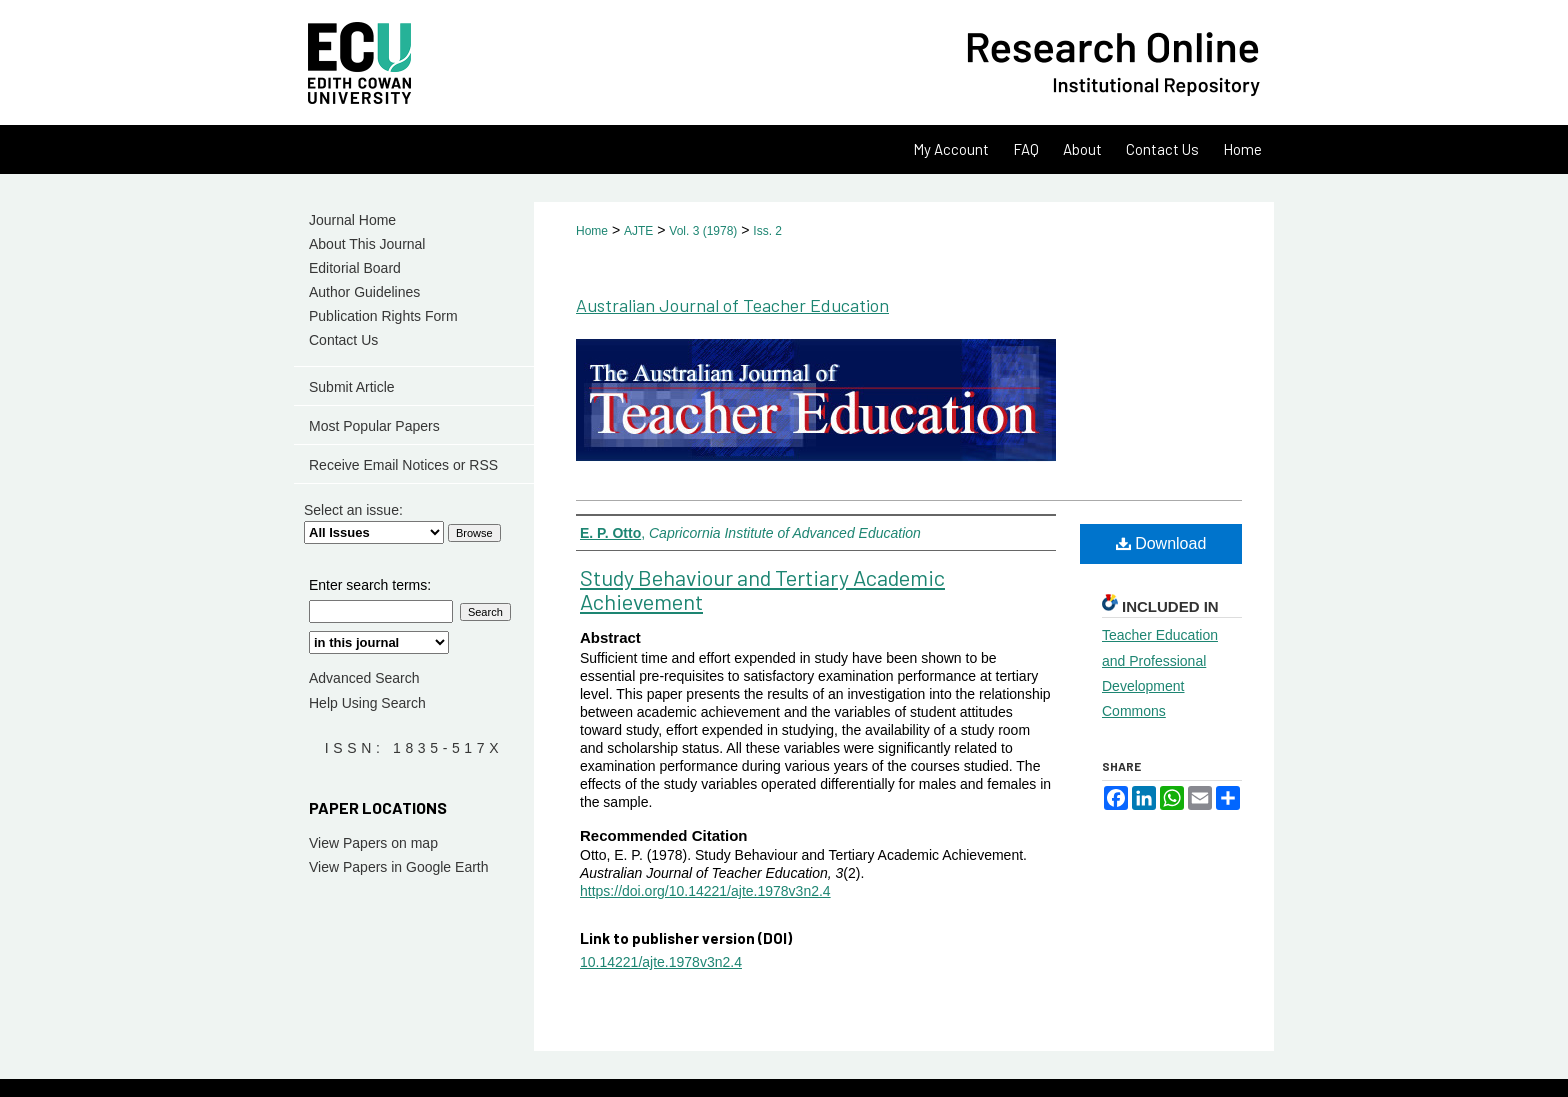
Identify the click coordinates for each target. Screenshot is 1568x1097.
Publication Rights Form (383, 316)
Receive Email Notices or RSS (403, 465)
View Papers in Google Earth (399, 867)
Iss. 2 (767, 231)
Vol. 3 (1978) (703, 231)
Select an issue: (353, 510)
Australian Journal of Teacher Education (732, 305)
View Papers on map (373, 843)
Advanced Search (364, 678)
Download (1161, 543)
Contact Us (343, 340)
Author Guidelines (364, 292)
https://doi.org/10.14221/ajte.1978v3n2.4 (705, 891)
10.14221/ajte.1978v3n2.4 (661, 962)
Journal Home (352, 220)
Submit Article (352, 387)
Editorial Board (355, 268)
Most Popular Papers (374, 426)
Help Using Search (367, 703)
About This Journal (367, 244)
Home (592, 231)
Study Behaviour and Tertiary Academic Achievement (762, 589)
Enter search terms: (370, 585)
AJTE (638, 231)
